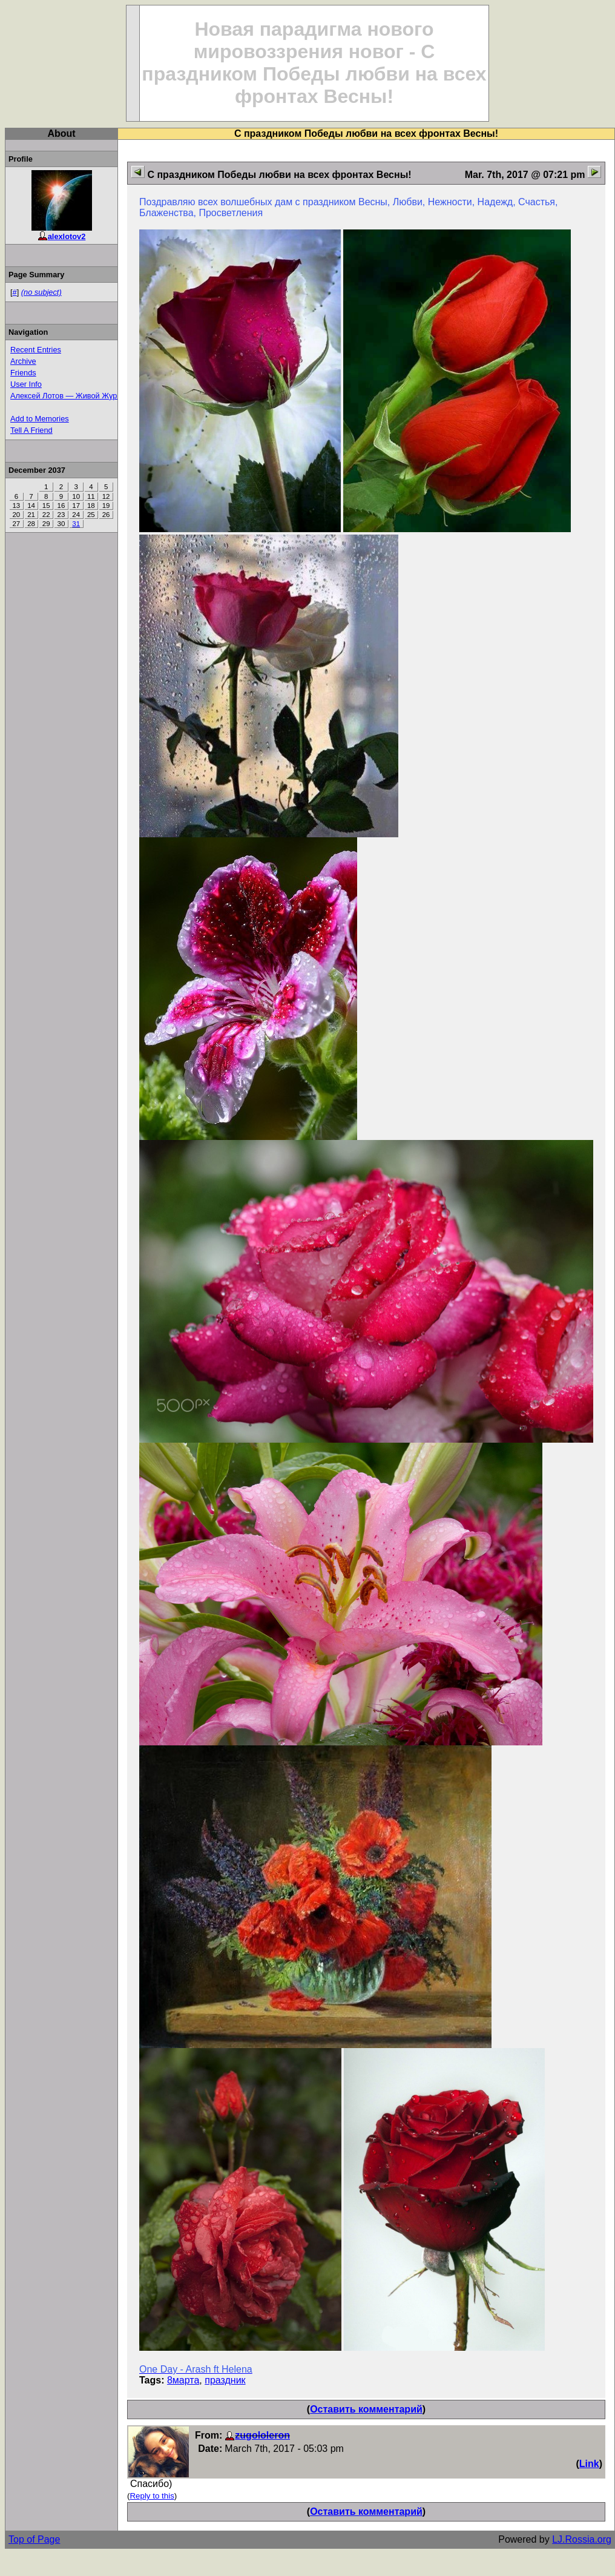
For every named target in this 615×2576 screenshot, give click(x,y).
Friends (23, 372)
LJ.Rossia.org (581, 2539)
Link (589, 2464)
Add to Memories (39, 418)
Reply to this (152, 2495)
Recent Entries (35, 349)
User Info (26, 384)
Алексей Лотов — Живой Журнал (70, 395)
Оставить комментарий (366, 2409)
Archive (23, 361)
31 (76, 523)
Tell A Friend (31, 430)
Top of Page (34, 2539)
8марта (183, 2380)
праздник (225, 2380)
